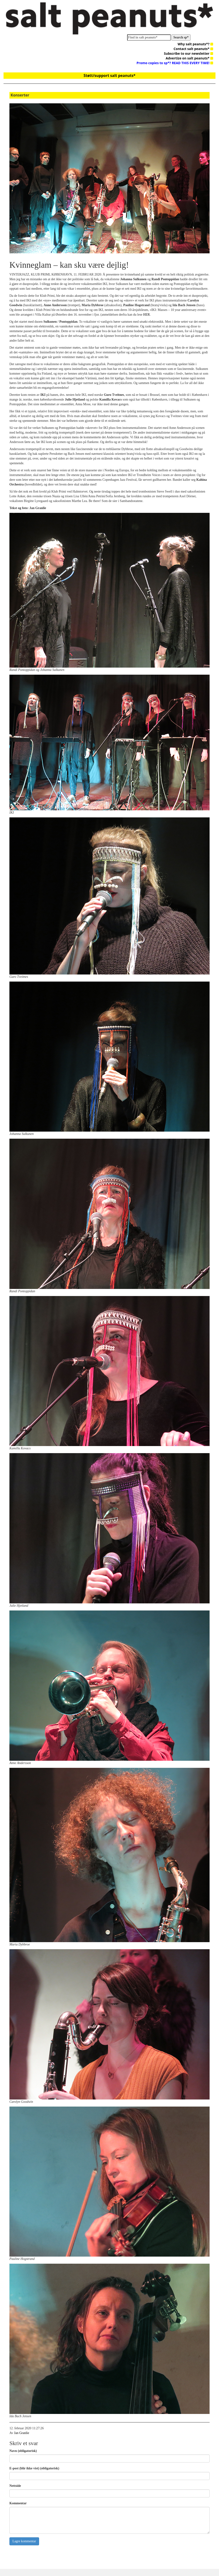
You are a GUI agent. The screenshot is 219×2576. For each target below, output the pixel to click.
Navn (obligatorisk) (23, 2451)
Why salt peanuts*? (195, 44)
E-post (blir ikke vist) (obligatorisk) (34, 2468)
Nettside (15, 2486)
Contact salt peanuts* (193, 48)
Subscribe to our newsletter (188, 53)
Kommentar (18, 2503)
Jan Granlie (21, 2433)
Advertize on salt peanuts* (189, 58)
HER (146, 314)
